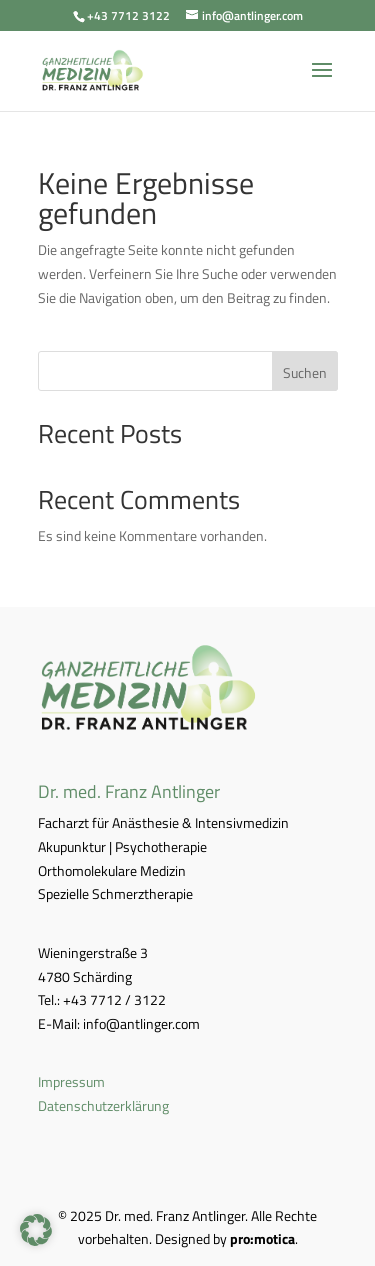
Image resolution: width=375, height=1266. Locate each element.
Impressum (71, 1081)
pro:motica (262, 1238)
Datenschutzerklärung (103, 1105)
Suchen (305, 372)
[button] (36, 1230)
